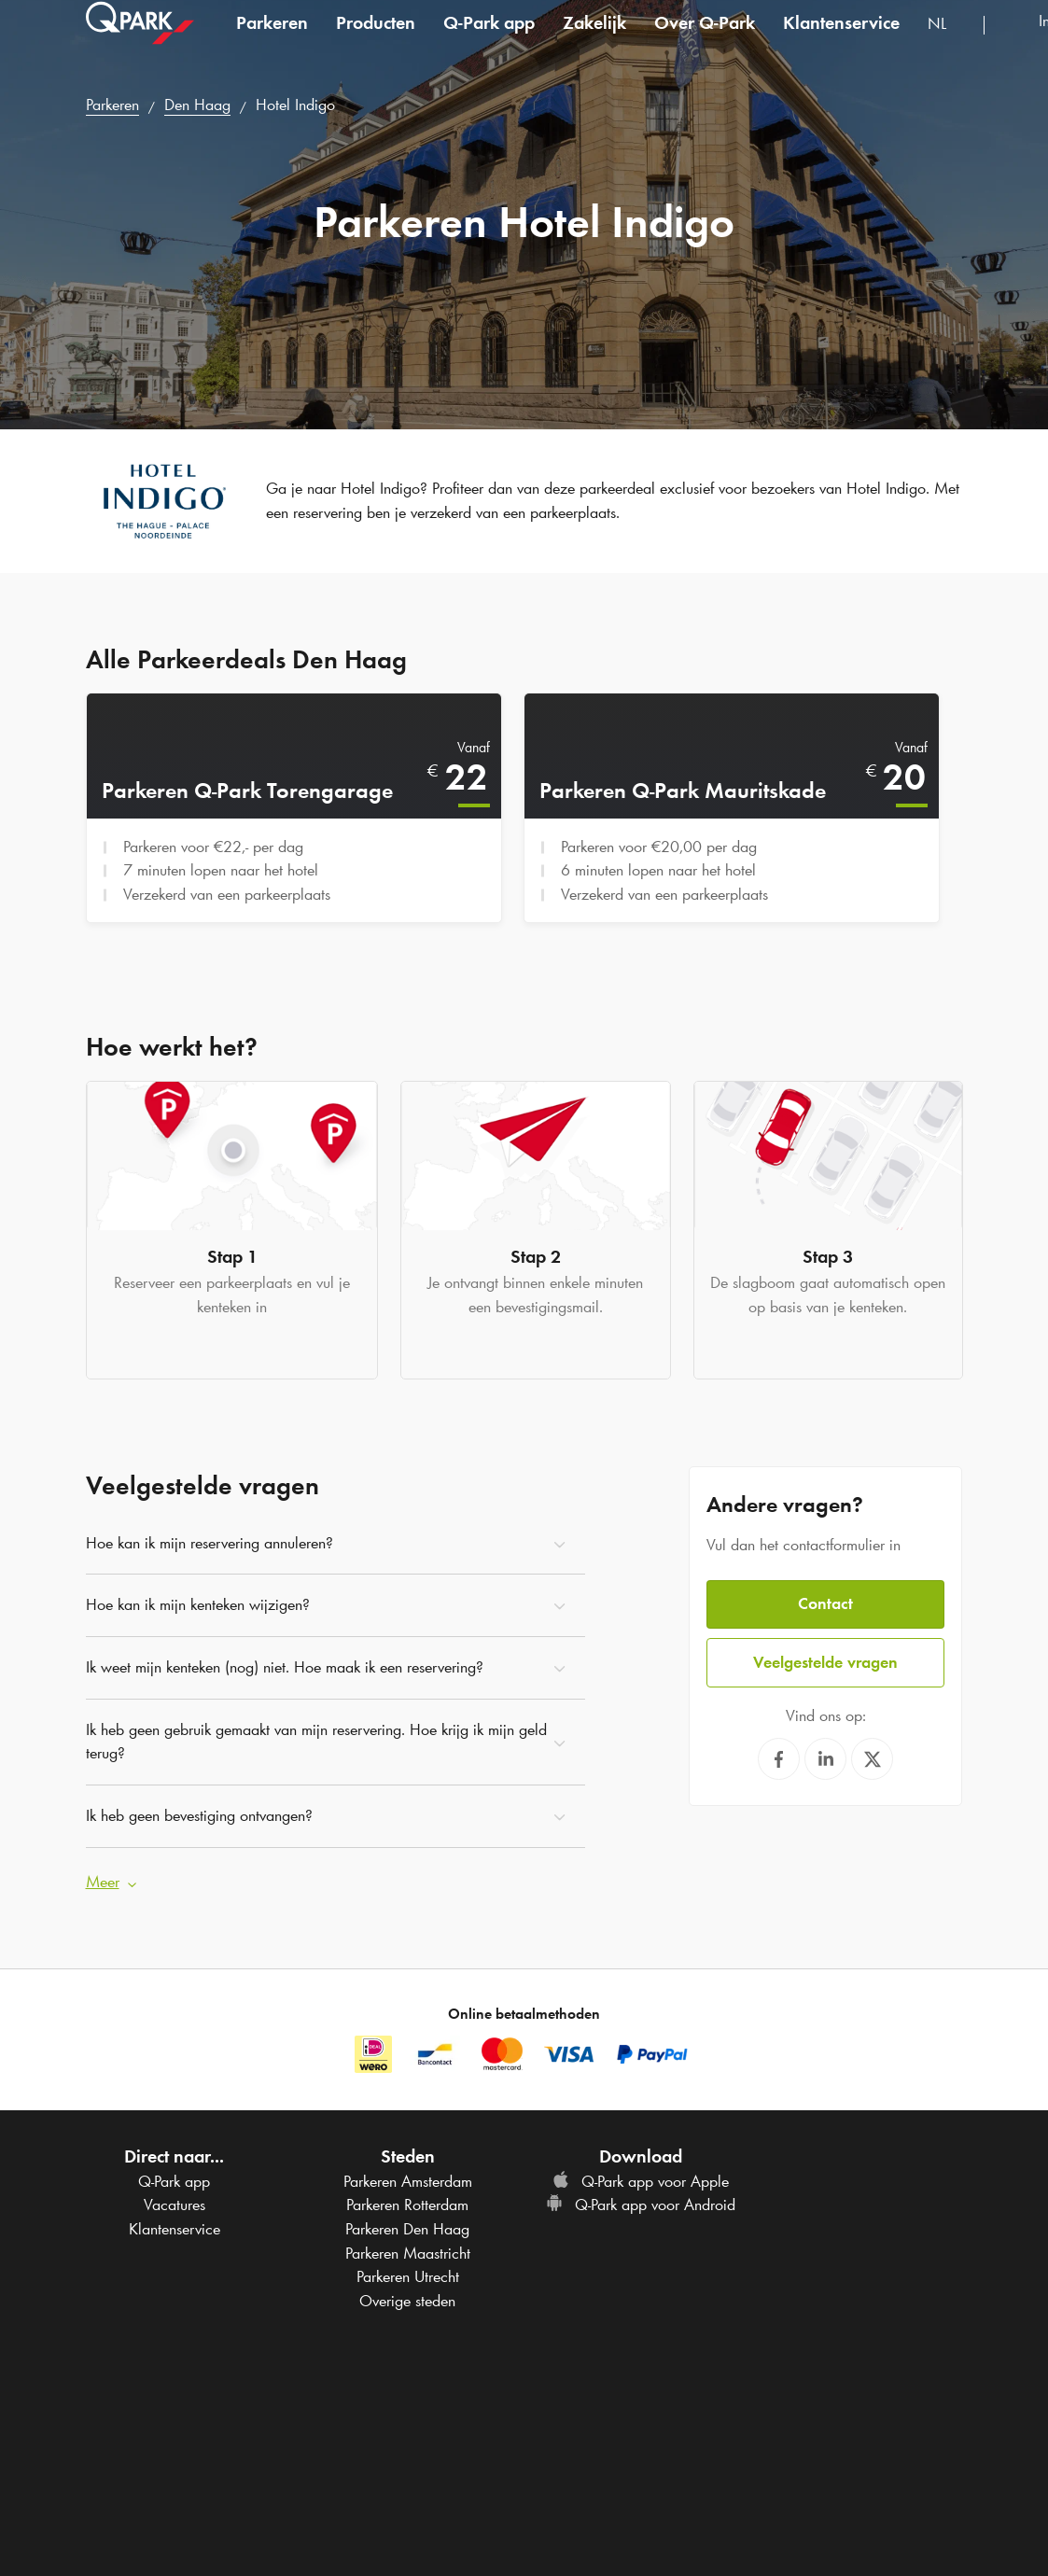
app (489, 41)
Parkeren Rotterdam (407, 2200)
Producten (375, 41)
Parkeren (272, 41)
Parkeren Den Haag (407, 2223)
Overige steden (407, 2295)
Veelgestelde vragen (825, 1655)
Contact (825, 1598)
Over (704, 41)
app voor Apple (640, 2175)
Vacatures (174, 2200)
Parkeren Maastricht (407, 2247)
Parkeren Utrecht (407, 2271)
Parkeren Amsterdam (407, 2175)
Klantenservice (841, 41)
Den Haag (197, 104)
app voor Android (640, 2200)
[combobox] (949, 44)
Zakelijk (594, 41)
